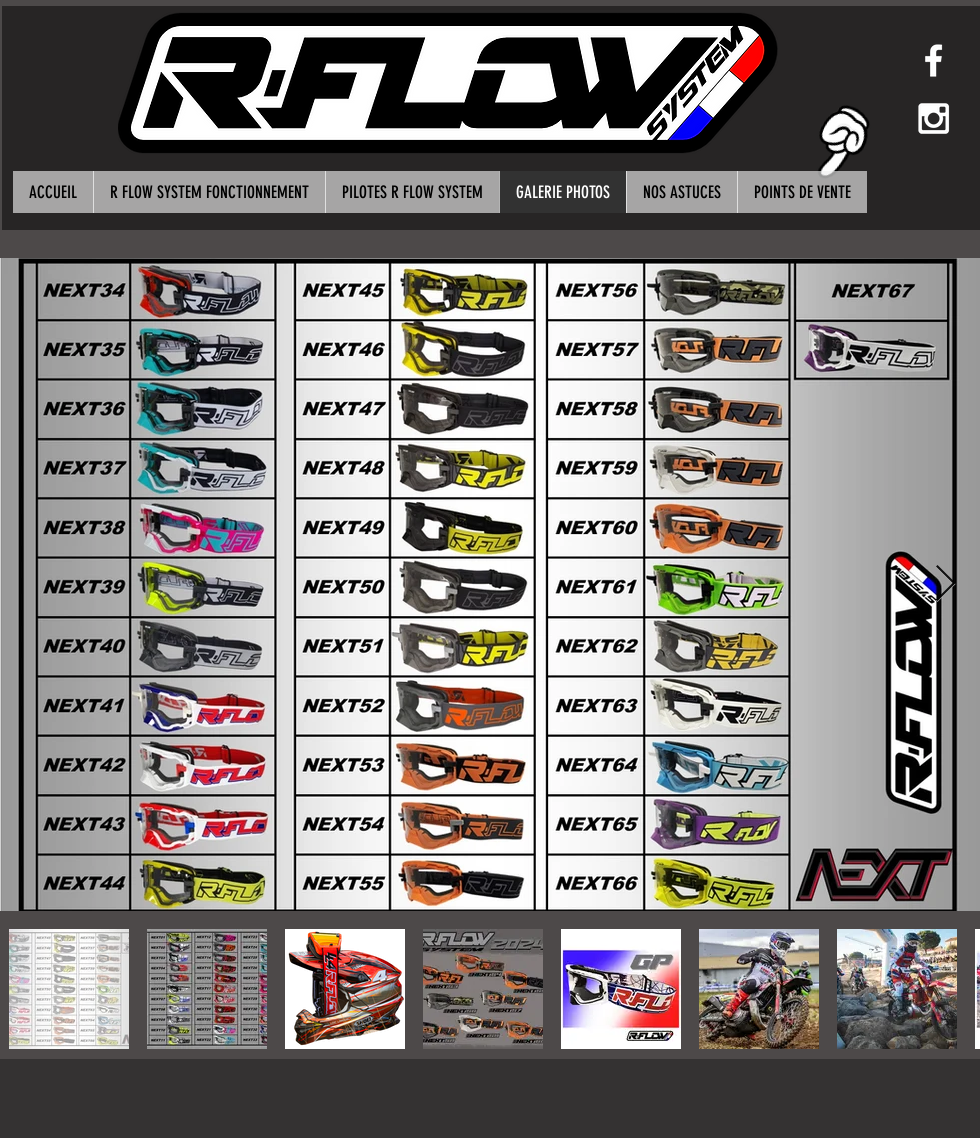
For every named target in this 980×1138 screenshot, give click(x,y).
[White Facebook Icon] (933, 60)
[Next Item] (945, 584)
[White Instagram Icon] (933, 118)
